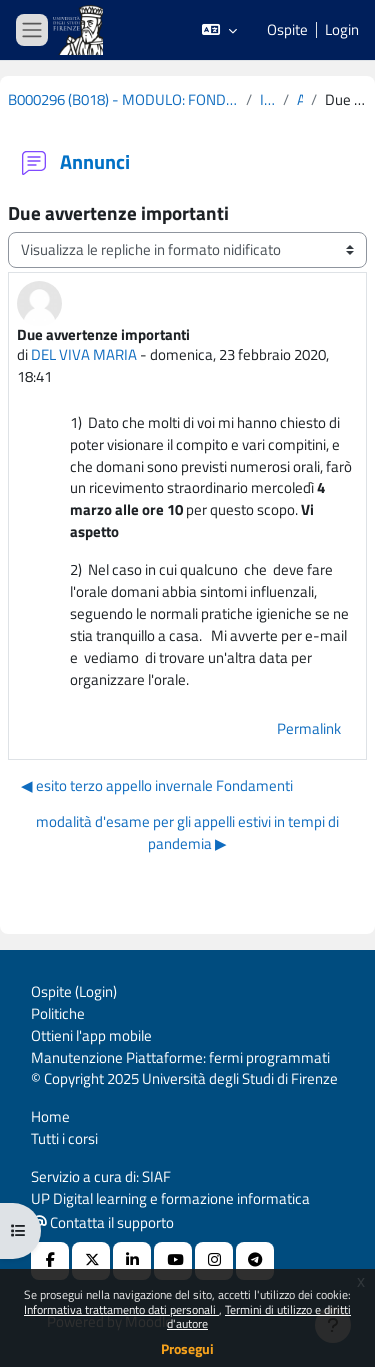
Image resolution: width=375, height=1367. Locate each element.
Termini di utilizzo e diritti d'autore (259, 1316)
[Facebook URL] (50, 1261)
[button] (219, 30)
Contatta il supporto (103, 1222)
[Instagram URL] (214, 1261)
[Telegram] (255, 1261)
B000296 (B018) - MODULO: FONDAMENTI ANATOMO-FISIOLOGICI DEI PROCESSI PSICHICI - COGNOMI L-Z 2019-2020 (123, 100)
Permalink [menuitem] (309, 728)
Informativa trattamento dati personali (121, 1309)
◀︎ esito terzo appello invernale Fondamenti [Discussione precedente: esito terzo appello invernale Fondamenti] (157, 785)
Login (342, 30)
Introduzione (267, 100)
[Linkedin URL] (132, 1261)
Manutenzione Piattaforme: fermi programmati (180, 1057)
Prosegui (187, 1348)
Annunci (300, 100)
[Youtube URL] (173, 1261)
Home (50, 1116)
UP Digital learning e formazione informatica (170, 1198)
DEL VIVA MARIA (84, 354)
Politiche (58, 1013)
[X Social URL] (91, 1261)
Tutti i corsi (64, 1138)
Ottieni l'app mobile (91, 1035)
